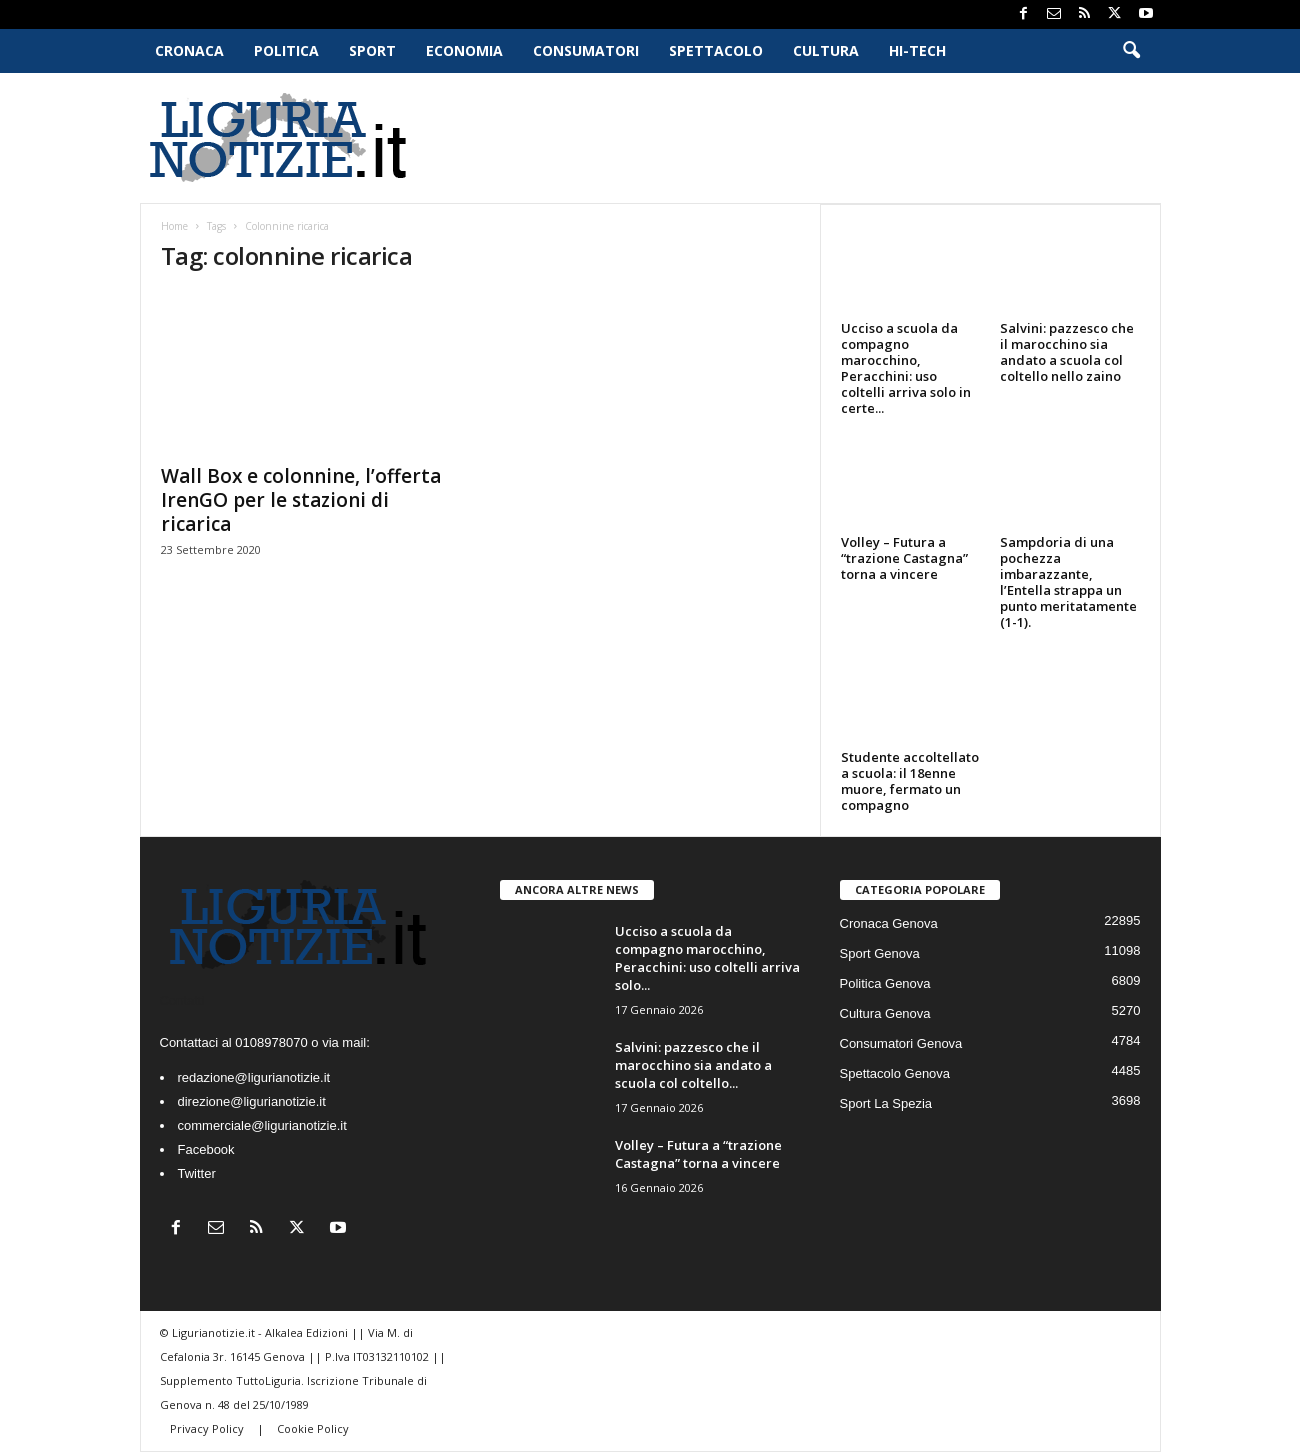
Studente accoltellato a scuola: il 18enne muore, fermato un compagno (910, 781)
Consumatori (586, 50)
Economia (464, 50)
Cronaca (189, 50)
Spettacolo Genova (895, 1073)
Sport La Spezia (886, 1103)
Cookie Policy (313, 1428)
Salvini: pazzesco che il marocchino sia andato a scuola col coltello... (693, 1065)
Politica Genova (885, 983)
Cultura (826, 50)
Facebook (206, 1149)
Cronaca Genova (889, 923)
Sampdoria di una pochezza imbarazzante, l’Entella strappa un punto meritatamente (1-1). (1068, 582)
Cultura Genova (885, 1013)
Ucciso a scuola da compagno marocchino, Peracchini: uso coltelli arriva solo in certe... (906, 368)
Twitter (197, 1173)
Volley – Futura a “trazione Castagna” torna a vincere (904, 558)
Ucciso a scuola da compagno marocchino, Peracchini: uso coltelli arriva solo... (707, 958)
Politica (286, 50)
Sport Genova (880, 953)
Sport (372, 50)
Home (174, 226)
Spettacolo (716, 50)
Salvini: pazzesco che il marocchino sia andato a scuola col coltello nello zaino (1067, 352)
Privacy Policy (208, 1428)
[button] (1131, 51)
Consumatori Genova (901, 1043)
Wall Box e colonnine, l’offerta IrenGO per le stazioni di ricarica (301, 500)
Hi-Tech (917, 50)
